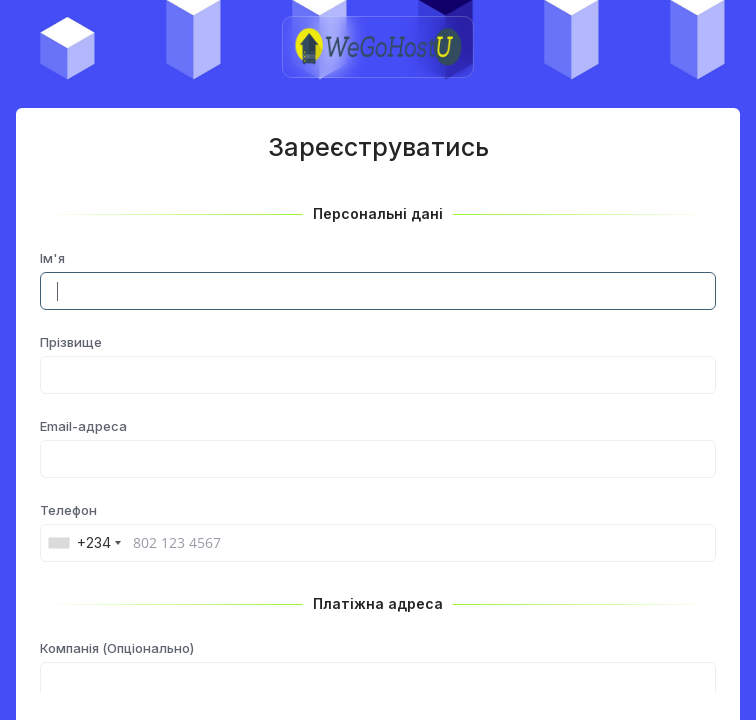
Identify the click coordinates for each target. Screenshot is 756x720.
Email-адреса (83, 426)
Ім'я (52, 258)
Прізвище (71, 342)
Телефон (68, 510)
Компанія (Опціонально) (117, 648)
